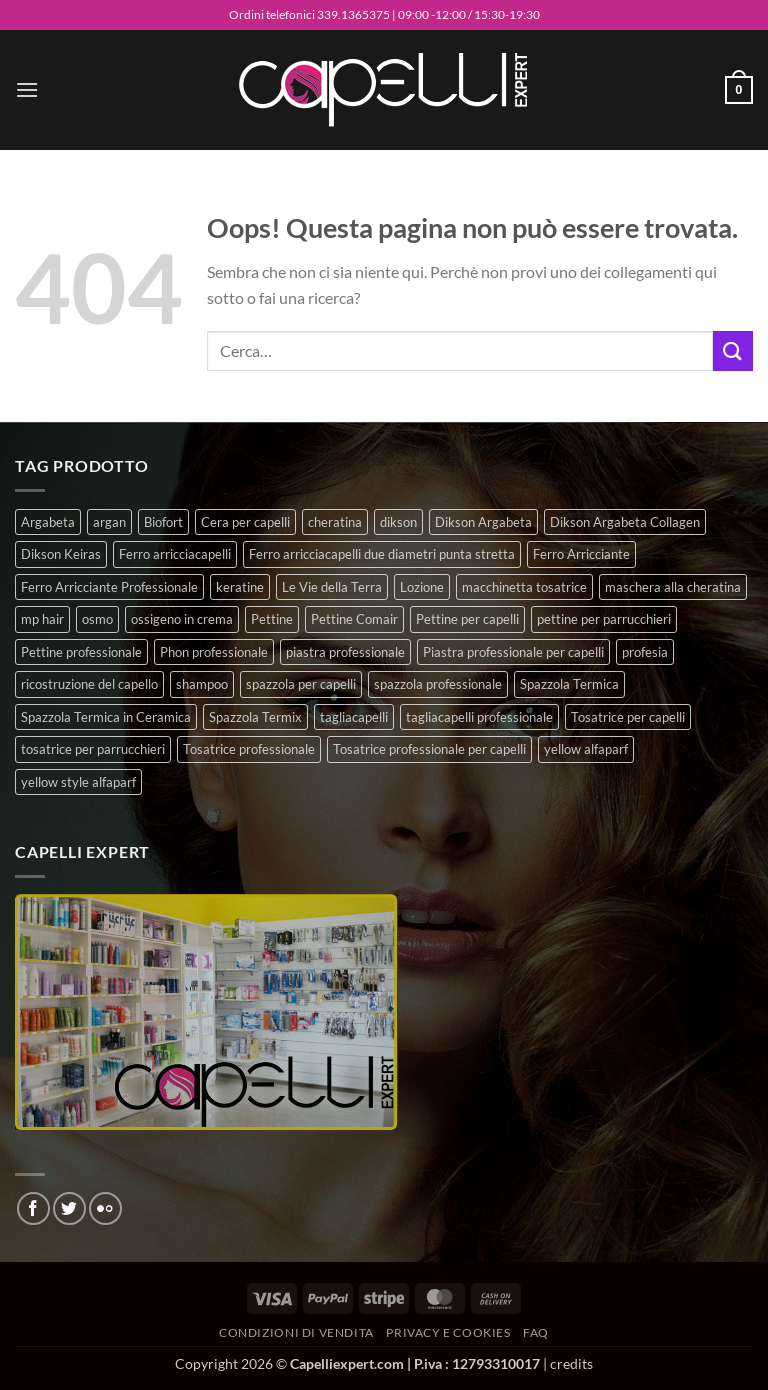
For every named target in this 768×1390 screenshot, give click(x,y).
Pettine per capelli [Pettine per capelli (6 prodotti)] (467, 619)
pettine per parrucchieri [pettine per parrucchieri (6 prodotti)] (604, 619)
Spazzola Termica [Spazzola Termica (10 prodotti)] (569, 684)
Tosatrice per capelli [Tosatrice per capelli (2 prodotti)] (628, 717)
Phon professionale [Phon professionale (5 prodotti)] (214, 652)
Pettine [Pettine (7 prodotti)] (272, 619)
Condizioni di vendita (296, 1332)
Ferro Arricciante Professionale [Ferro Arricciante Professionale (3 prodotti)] (109, 587)
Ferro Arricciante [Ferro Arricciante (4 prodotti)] (581, 554)
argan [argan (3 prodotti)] (109, 522)
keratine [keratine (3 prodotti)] (240, 587)
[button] (27, 89)
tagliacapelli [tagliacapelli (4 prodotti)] (354, 717)
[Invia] (733, 350)
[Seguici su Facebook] (33, 1208)
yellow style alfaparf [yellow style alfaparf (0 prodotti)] (78, 782)
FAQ (536, 1332)
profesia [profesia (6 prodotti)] (645, 652)
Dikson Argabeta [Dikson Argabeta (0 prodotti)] (483, 522)
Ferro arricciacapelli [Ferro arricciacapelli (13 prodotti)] (175, 554)
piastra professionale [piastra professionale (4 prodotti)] (345, 652)
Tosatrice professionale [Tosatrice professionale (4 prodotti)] (249, 749)
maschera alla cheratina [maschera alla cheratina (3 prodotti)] (673, 587)
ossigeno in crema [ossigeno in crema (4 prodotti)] (182, 619)
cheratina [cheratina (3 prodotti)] (335, 522)
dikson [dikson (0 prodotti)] (398, 522)
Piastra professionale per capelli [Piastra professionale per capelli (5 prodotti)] (513, 652)
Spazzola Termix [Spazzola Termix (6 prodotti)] (255, 717)
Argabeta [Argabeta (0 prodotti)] (48, 522)
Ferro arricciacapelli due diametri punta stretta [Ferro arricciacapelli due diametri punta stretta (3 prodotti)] (382, 554)
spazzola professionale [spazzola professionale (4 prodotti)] (438, 684)
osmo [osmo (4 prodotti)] (97, 619)
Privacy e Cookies (448, 1332)
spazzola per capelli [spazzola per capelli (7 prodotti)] (301, 684)
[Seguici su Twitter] (69, 1208)
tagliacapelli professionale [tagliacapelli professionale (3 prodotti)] (479, 717)
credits (571, 1363)
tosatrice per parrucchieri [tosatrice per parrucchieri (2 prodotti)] (93, 749)
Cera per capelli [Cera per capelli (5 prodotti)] (245, 522)
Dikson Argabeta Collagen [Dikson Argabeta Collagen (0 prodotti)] (625, 522)
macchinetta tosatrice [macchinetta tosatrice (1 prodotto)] (524, 587)
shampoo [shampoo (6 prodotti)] (202, 684)
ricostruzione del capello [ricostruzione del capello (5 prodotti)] (89, 684)
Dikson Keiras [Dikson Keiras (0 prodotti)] (61, 554)
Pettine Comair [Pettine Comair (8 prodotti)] (354, 619)
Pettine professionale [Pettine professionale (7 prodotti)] (81, 652)
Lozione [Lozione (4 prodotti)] (422, 587)
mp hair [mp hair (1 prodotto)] (42, 619)
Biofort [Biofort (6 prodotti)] (163, 522)
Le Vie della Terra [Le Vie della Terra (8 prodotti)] (332, 587)
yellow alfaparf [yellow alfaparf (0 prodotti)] (586, 749)
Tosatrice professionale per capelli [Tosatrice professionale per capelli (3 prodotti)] (429, 749)
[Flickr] (105, 1208)
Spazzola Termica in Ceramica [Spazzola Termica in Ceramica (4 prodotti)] (106, 717)
